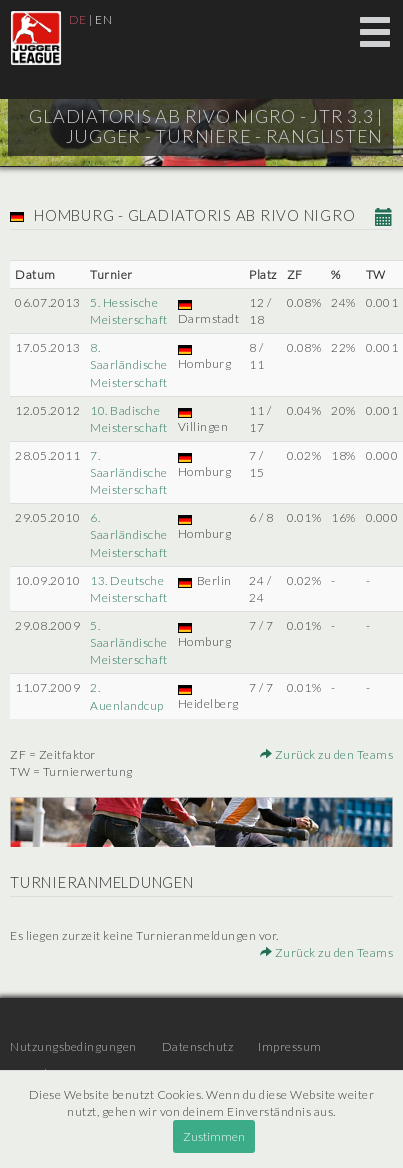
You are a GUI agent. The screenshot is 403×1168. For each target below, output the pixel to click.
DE (78, 19)
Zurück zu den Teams (327, 754)
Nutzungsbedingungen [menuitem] (73, 1046)
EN (103, 19)
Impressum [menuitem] (290, 1046)
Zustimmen (214, 1136)
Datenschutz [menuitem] (198, 1046)
